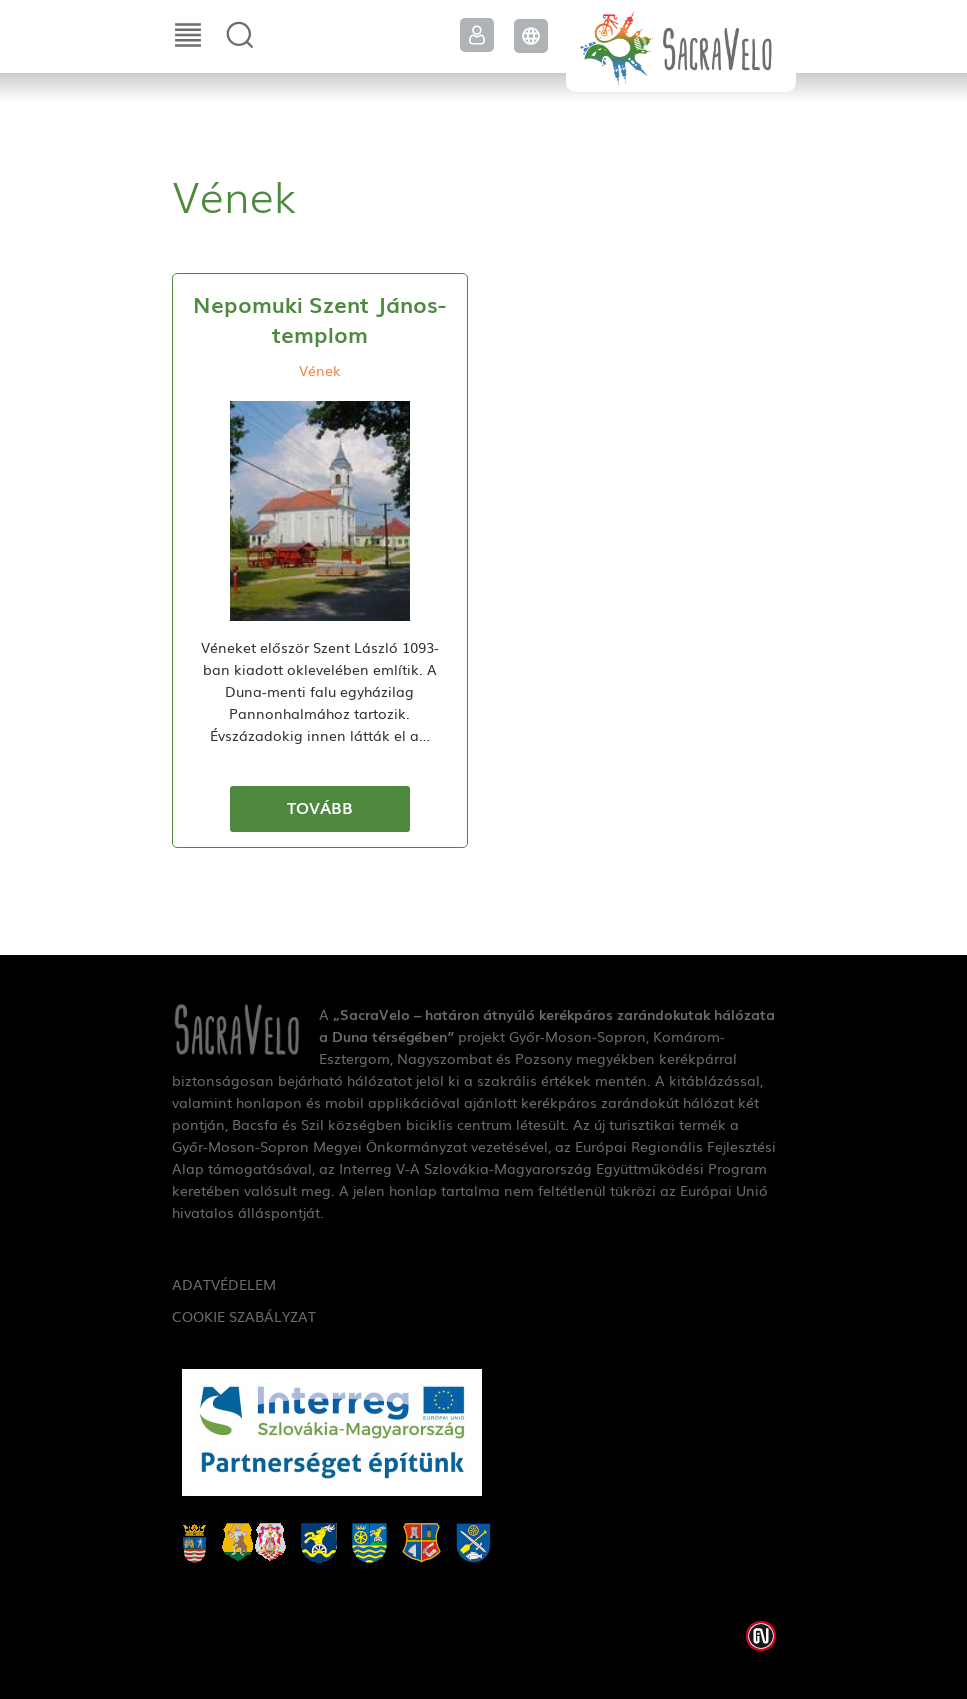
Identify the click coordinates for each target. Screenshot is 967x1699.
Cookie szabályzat (244, 1316)
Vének (320, 370)
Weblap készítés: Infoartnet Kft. (761, 1636)
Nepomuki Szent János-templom (319, 318)
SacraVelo (681, 46)
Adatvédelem (224, 1284)
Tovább (320, 807)
